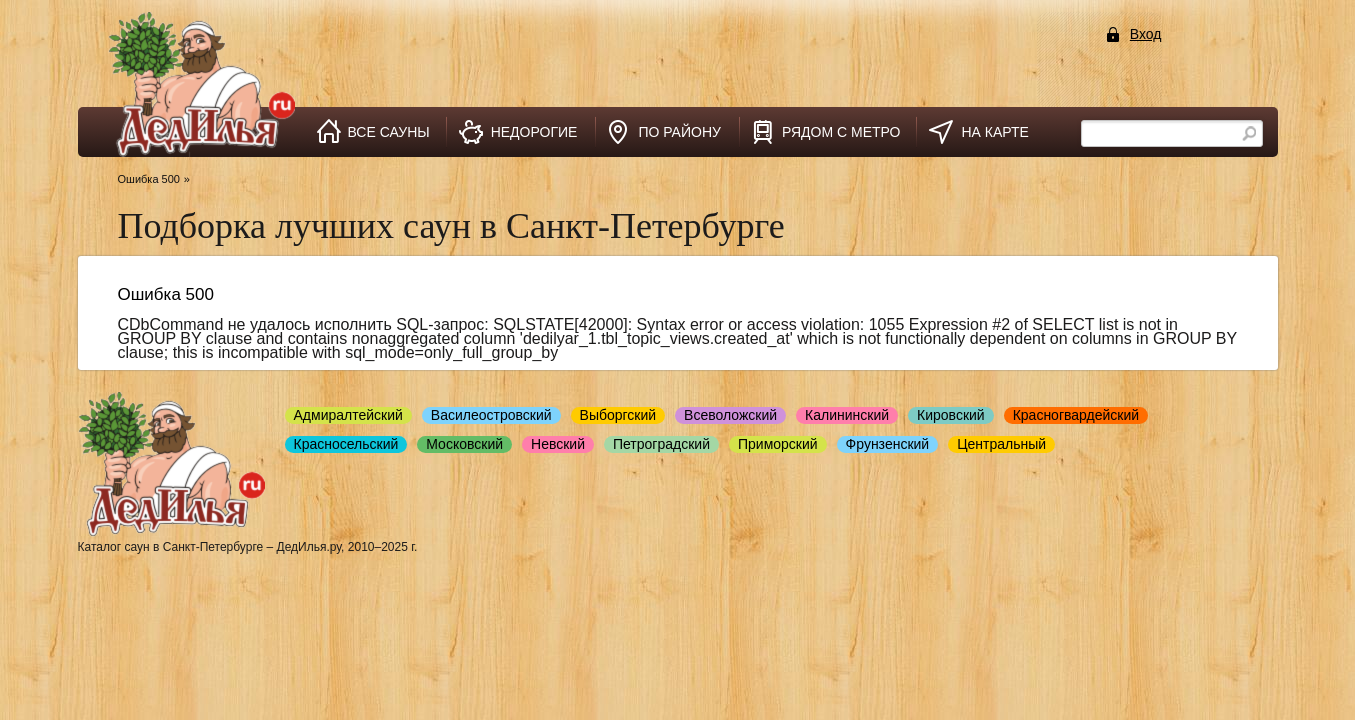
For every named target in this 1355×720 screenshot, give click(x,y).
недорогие (534, 132)
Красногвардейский (1076, 415)
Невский (558, 444)
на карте (994, 132)
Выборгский (618, 415)
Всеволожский (730, 415)
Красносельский (346, 444)
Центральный (1001, 444)
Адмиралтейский (348, 415)
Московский (464, 444)
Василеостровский (491, 415)
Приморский (778, 444)
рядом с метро (841, 132)
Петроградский (661, 444)
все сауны (389, 132)
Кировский (951, 415)
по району (679, 132)
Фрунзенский (888, 444)
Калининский (847, 415)
